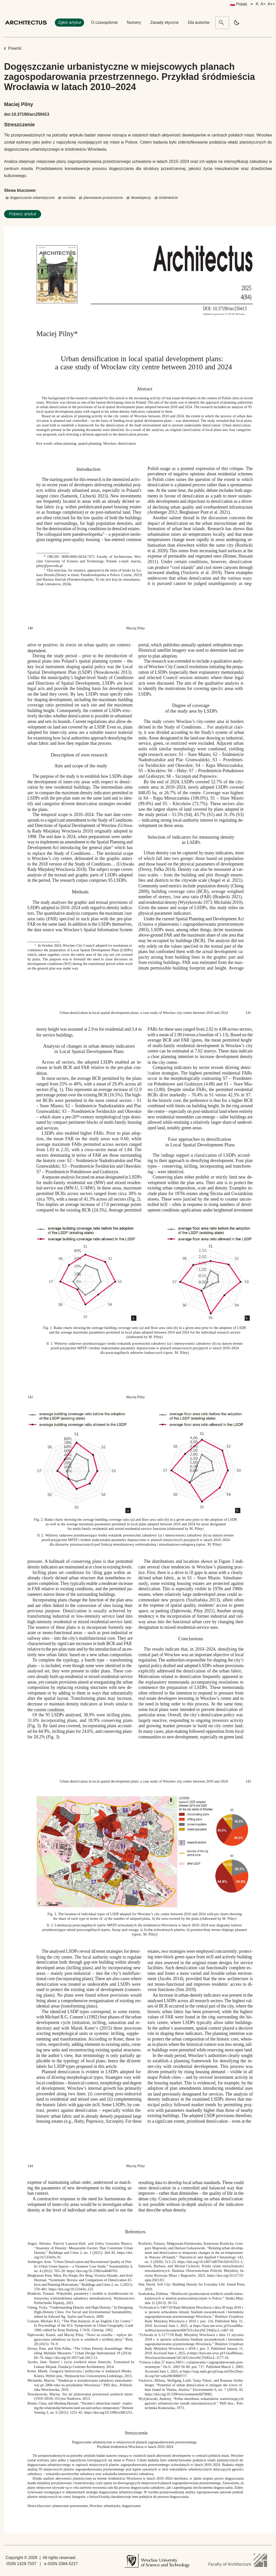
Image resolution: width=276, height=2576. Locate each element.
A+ (263, 4)
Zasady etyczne (164, 22)
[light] (237, 23)
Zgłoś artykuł (69, 22)
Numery (134, 22)
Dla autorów (198, 22)
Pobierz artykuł (22, 214)
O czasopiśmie (104, 22)
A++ (271, 4)
